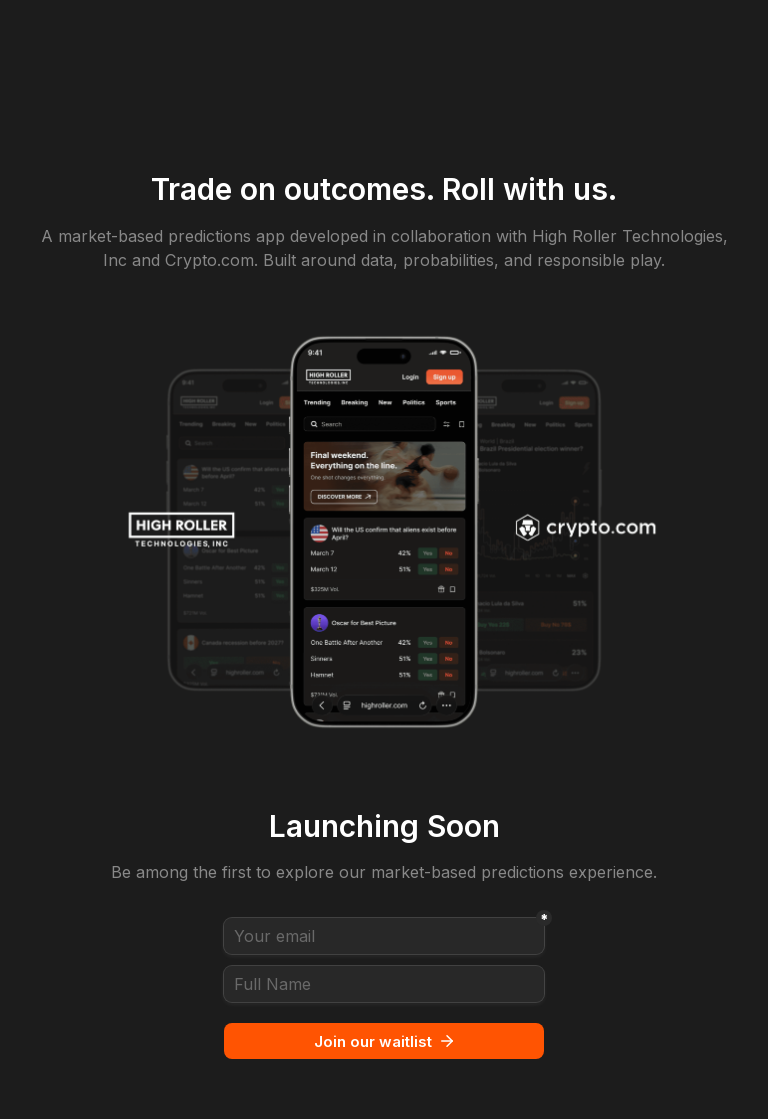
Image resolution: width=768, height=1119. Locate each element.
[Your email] (384, 936)
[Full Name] (384, 984)
